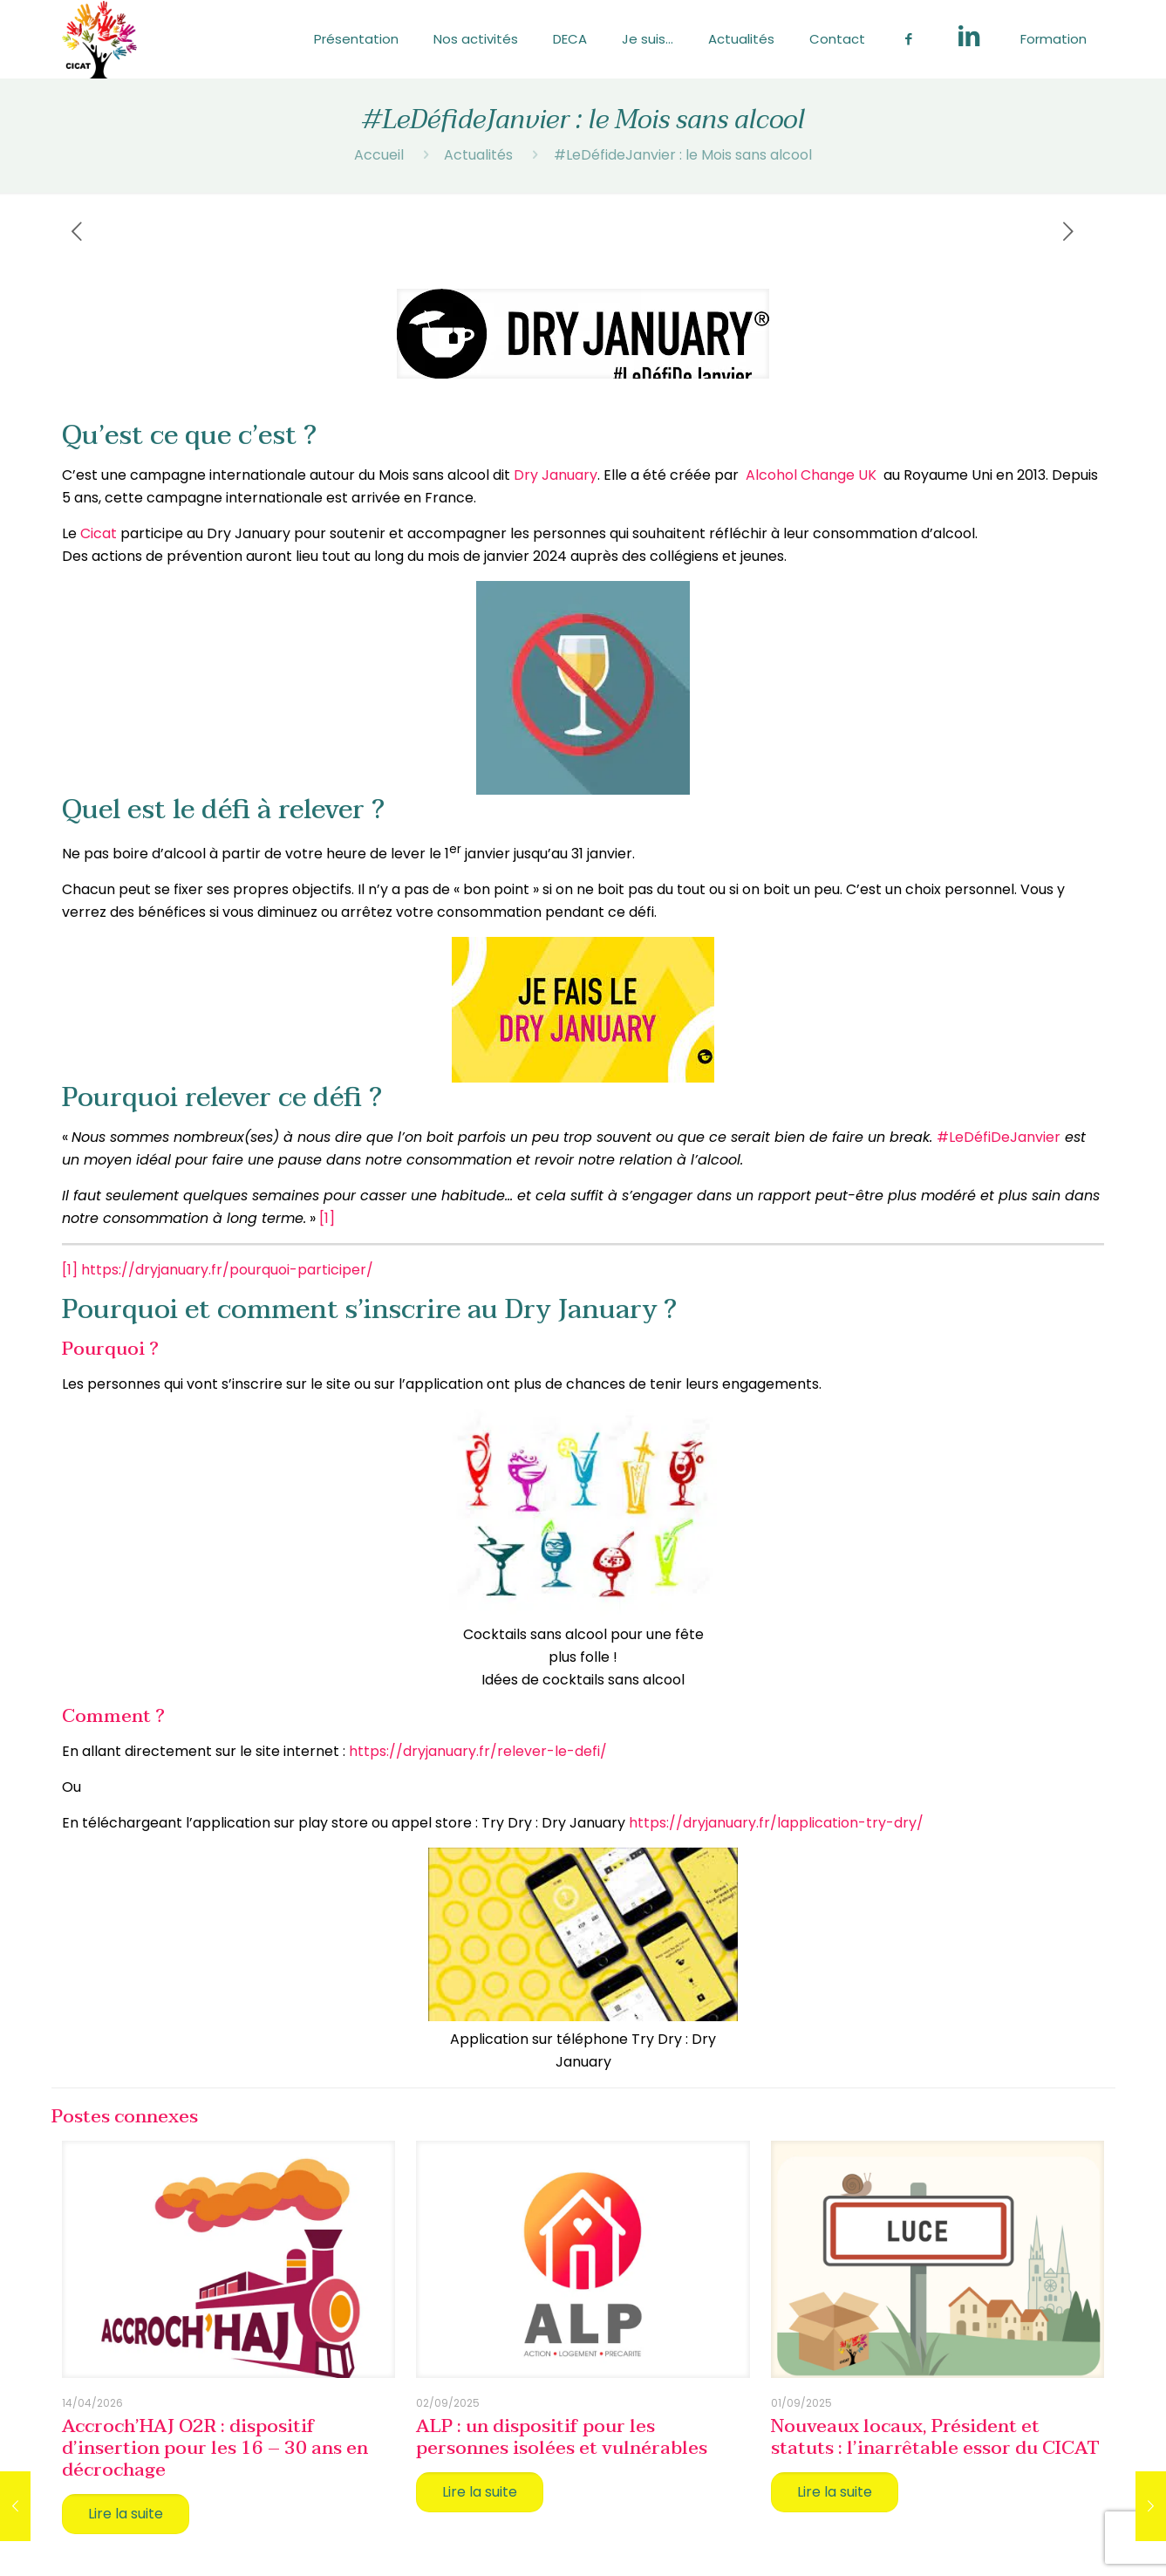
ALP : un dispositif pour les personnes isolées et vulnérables (561, 2436)
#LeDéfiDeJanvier (998, 1137)
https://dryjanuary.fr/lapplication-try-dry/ (776, 1823)
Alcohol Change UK (811, 475)
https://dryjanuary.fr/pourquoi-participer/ (227, 1270)
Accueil (379, 155)
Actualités (478, 155)
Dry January (555, 475)
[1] (327, 1218)
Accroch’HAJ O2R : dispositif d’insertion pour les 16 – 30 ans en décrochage (215, 2447)
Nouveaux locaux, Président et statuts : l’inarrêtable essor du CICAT (935, 2436)
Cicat (98, 533)
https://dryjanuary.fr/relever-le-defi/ (478, 1751)
